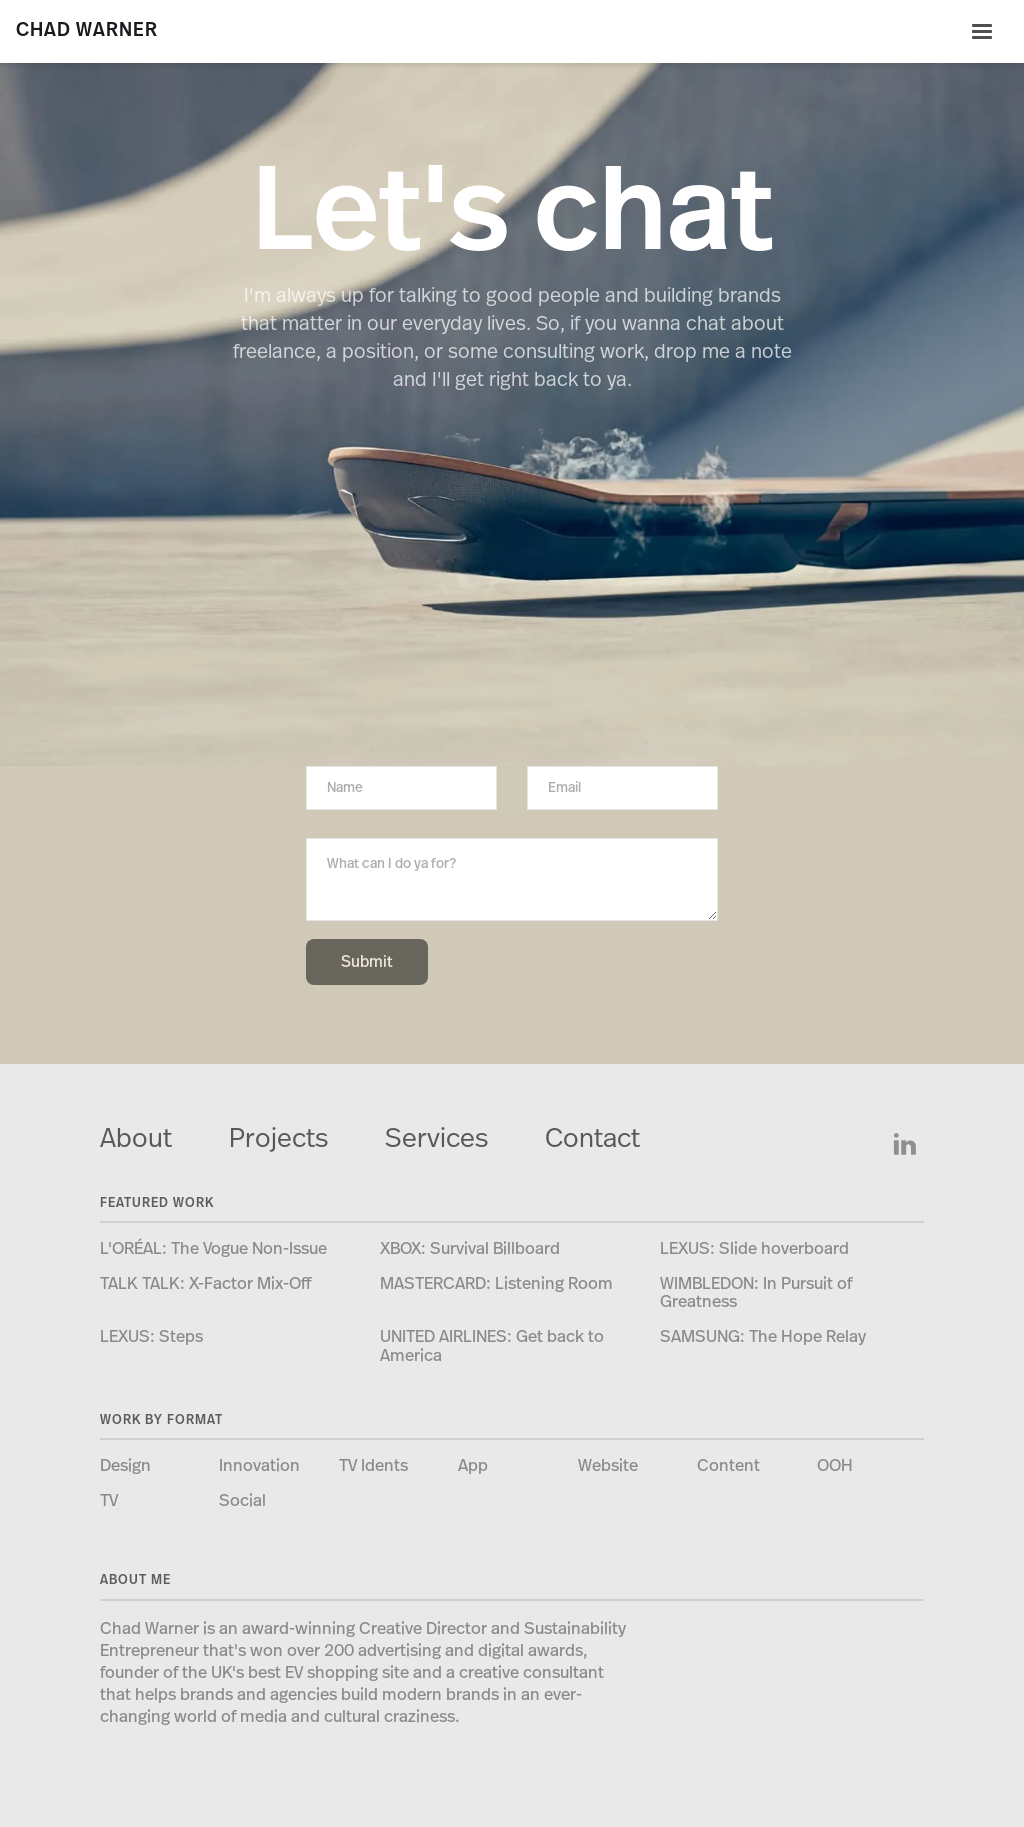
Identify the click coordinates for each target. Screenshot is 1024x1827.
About (136, 1138)
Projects (278, 1138)
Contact (592, 1138)
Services (436, 1138)
